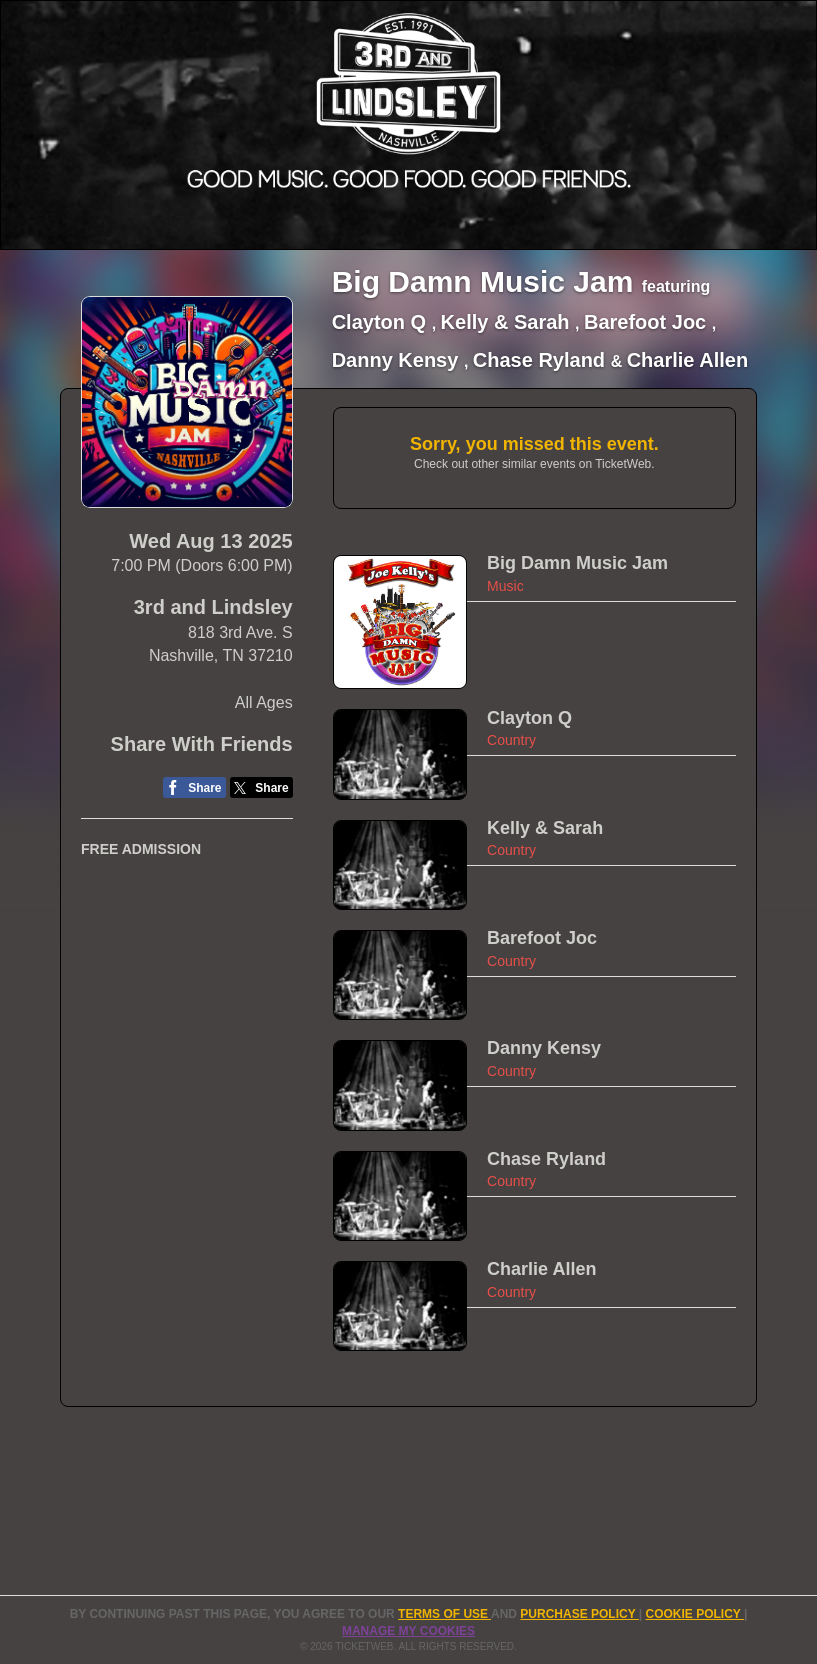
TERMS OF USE (444, 1614)
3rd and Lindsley (213, 607)
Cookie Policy (695, 1614)
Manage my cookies (408, 1631)
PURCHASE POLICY (579, 1614)
